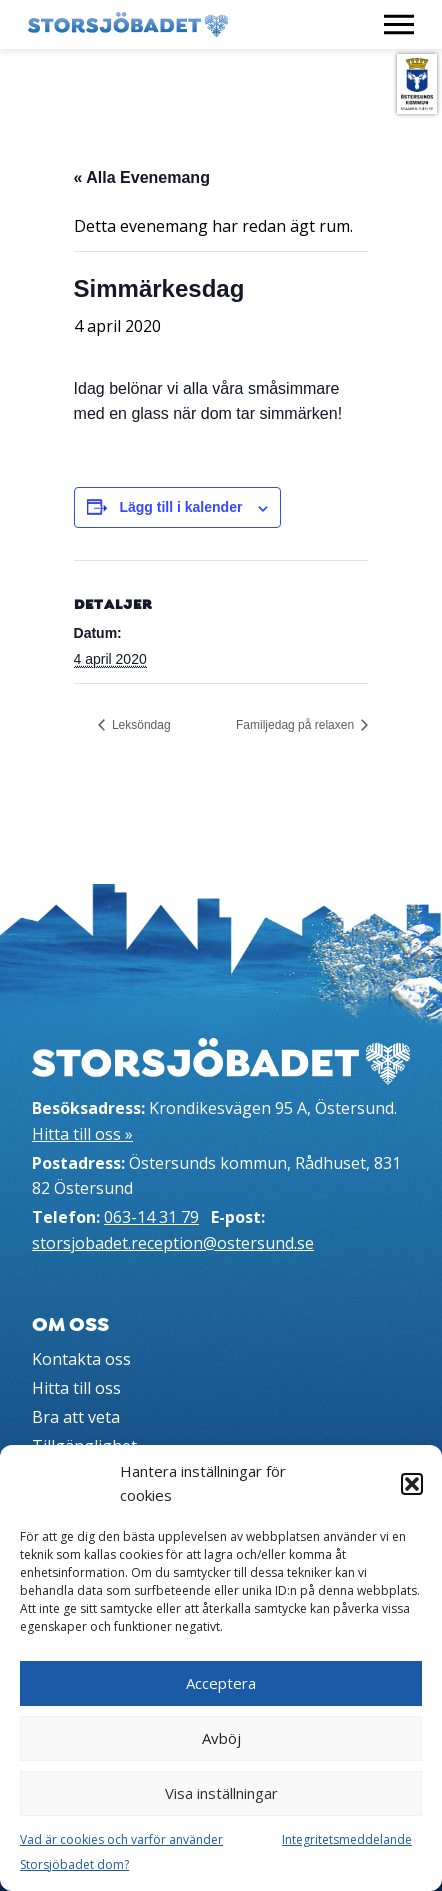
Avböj (221, 1738)
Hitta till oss (76, 1388)
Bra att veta (76, 1417)
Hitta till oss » (82, 1134)
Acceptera (221, 1683)
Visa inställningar (221, 1793)
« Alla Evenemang (142, 177)
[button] (412, 1484)
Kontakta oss (81, 1359)
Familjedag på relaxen (296, 725)
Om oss (70, 1325)
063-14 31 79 (151, 1217)
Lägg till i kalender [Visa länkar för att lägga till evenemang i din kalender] (180, 507)
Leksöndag (140, 725)
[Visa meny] (399, 24)
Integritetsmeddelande (347, 1839)
